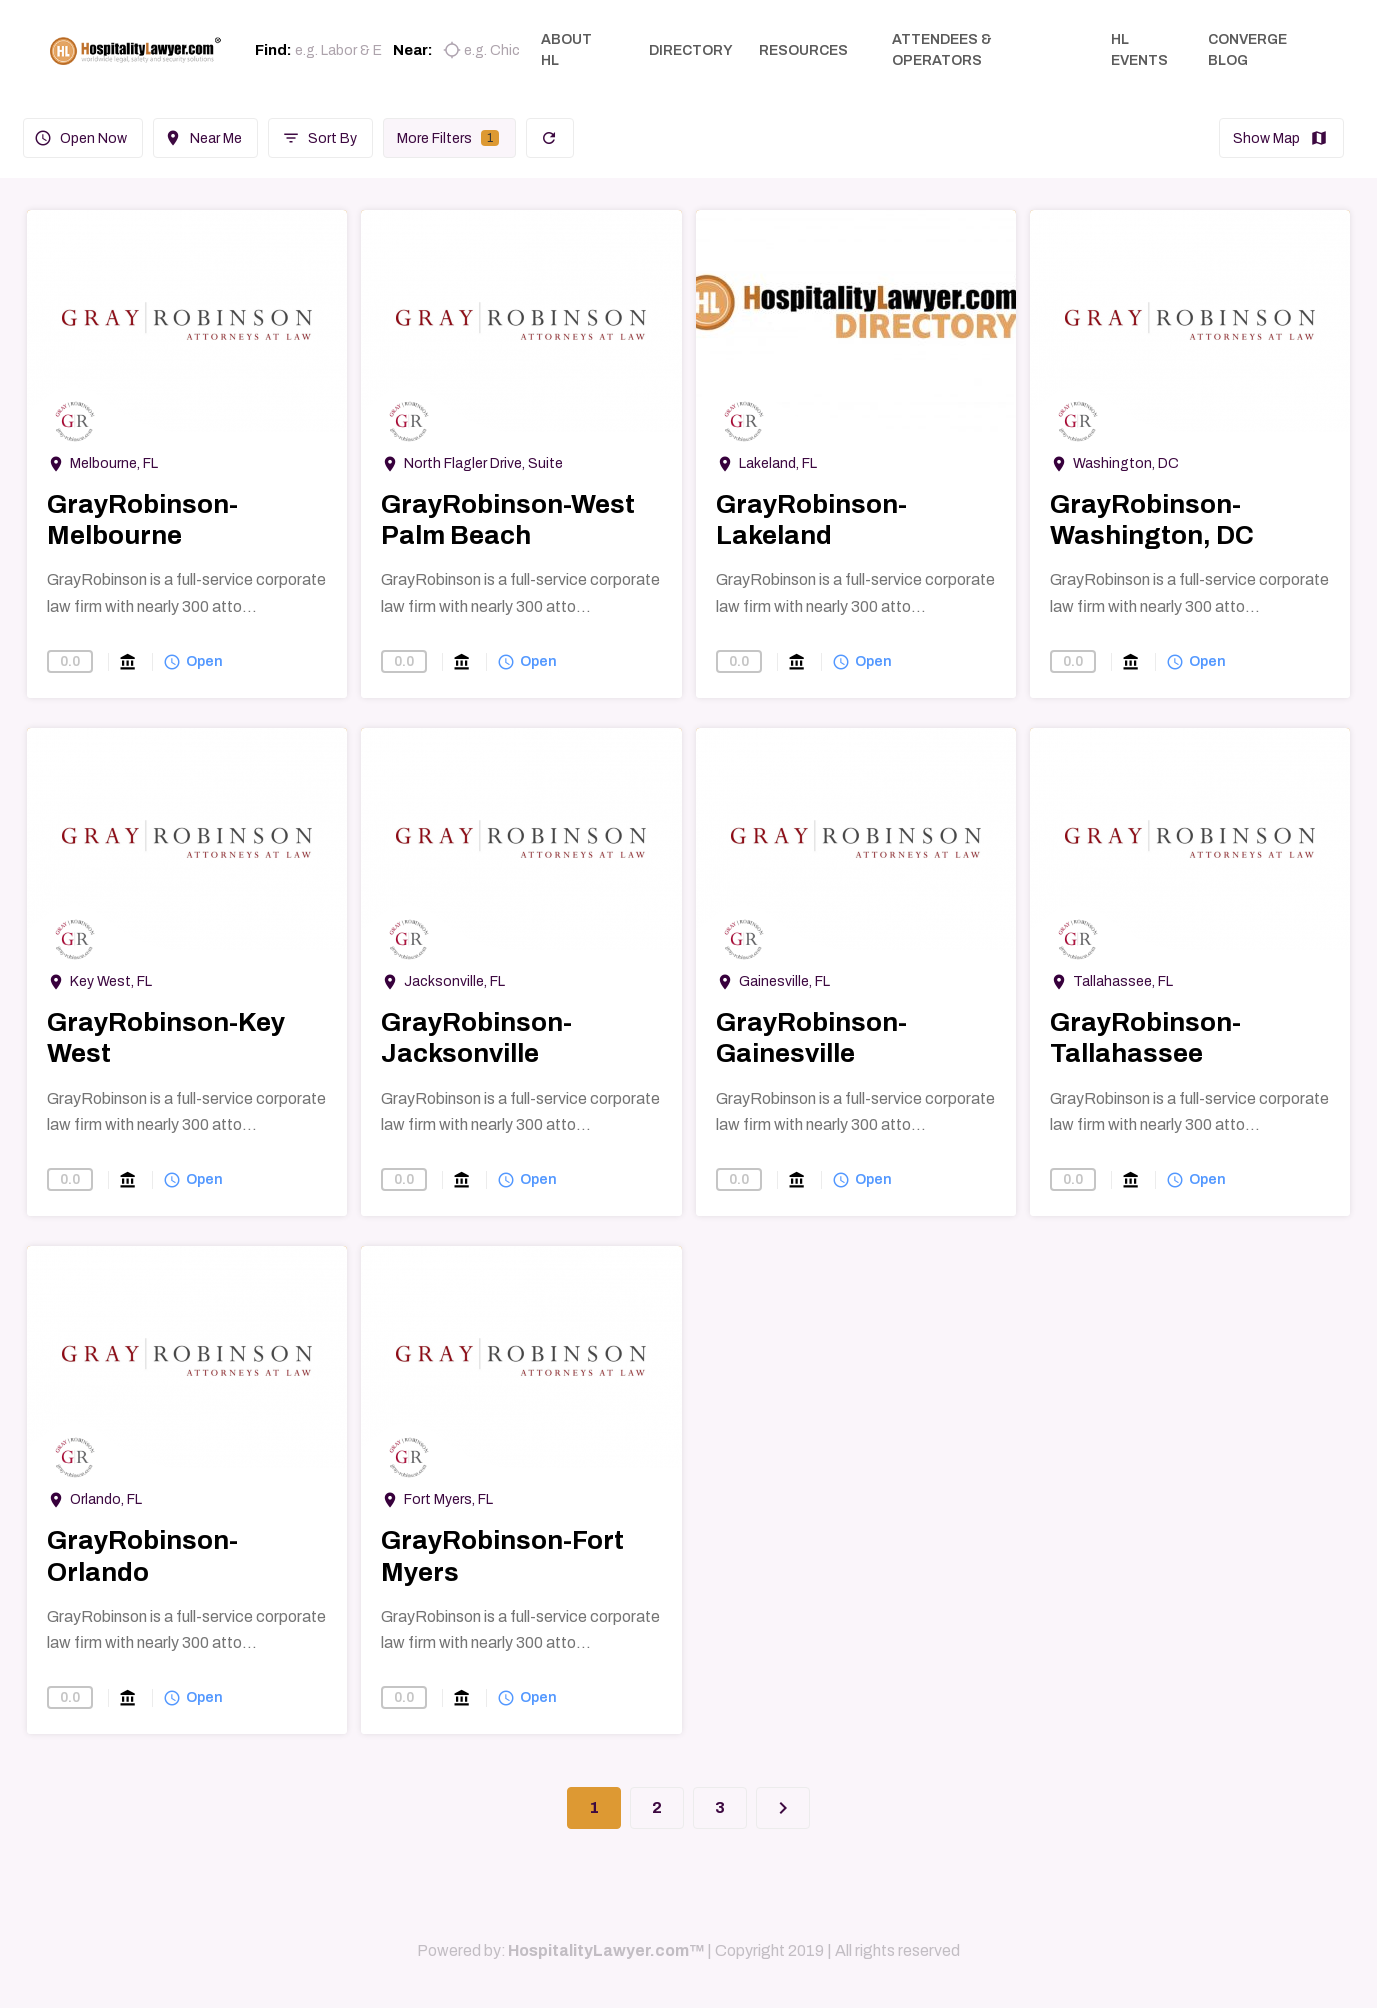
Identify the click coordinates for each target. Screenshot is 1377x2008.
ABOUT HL (572, 50)
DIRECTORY (695, 50)
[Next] (783, 1808)
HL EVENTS (1141, 50)
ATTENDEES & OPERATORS (946, 50)
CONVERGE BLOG (1248, 50)
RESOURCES (807, 50)
